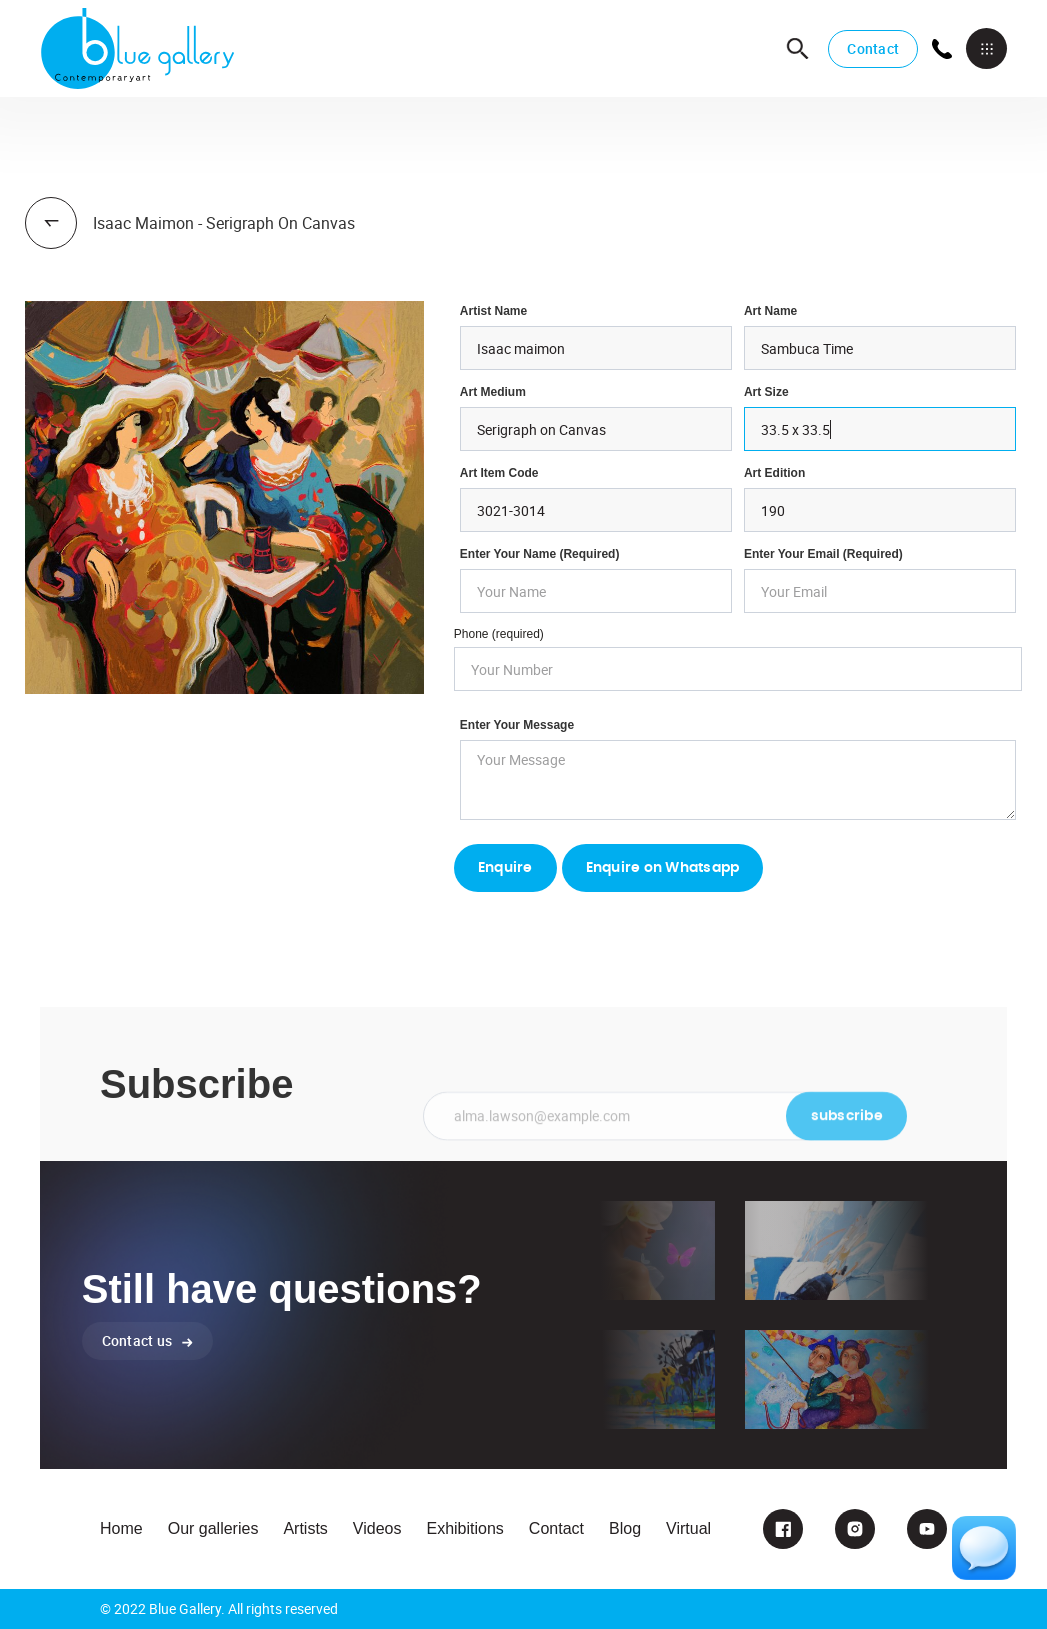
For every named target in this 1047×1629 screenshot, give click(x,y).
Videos (377, 1528)
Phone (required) (499, 634)
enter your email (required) (823, 554)
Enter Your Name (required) (540, 554)
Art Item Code (499, 473)
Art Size (766, 392)
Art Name (770, 311)
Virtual (688, 1528)
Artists (305, 1528)
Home (121, 1528)
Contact (873, 48)
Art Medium (493, 392)
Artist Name (493, 311)
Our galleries (213, 1528)
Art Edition (774, 473)
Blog (625, 1528)
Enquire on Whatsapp (663, 868)
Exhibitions (464, 1528)
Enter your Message (517, 725)
